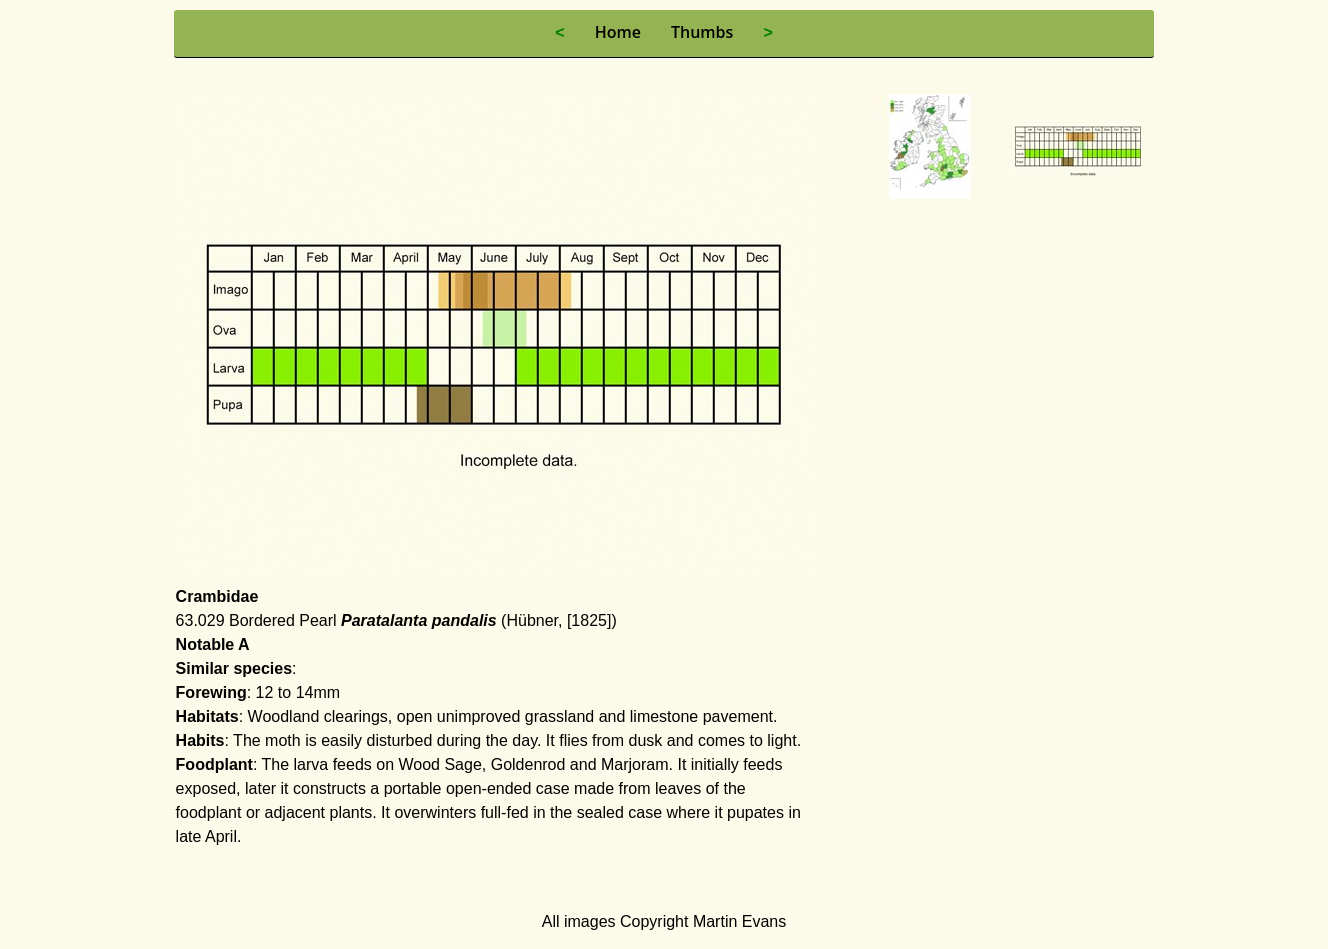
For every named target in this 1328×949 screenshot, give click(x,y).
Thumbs (702, 32)
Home (618, 32)
